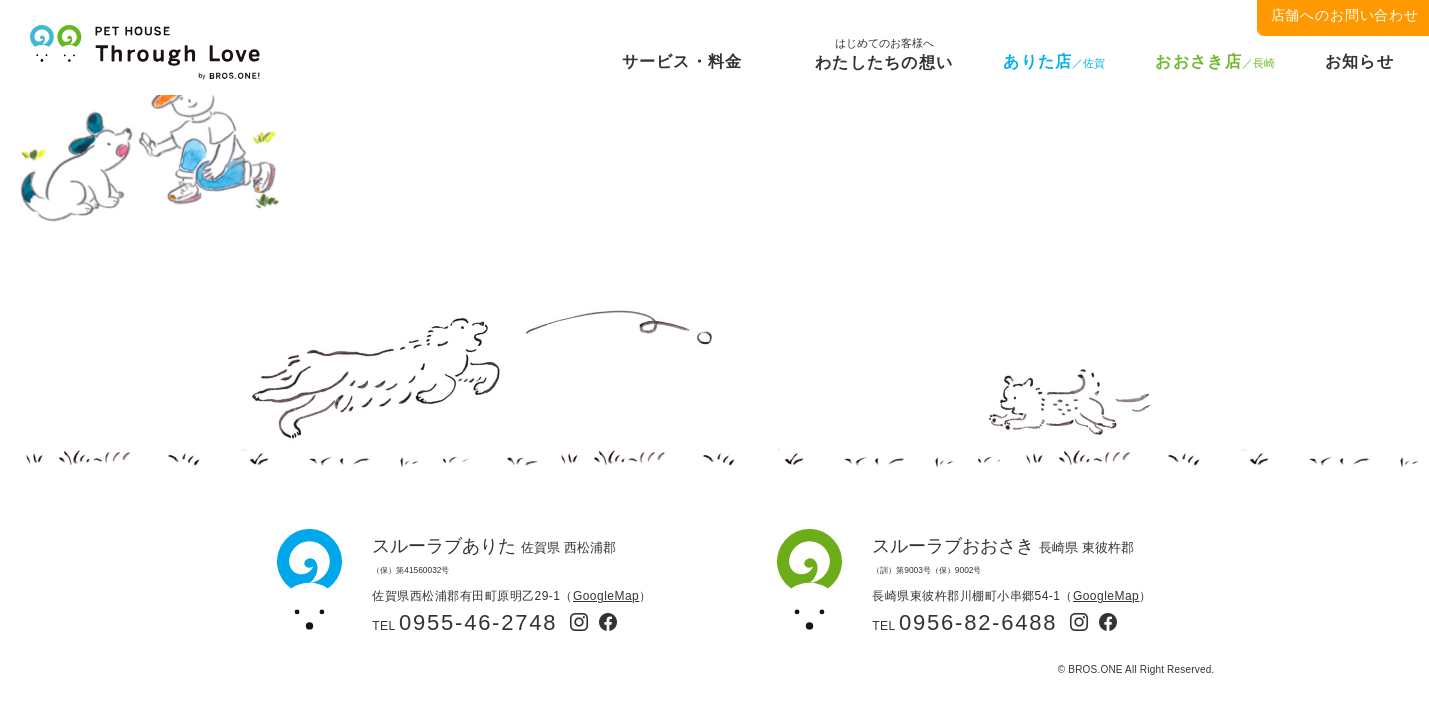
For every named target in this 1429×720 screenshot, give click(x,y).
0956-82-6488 (978, 622)
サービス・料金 (682, 61)
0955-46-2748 (478, 622)
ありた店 (1054, 61)
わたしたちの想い (884, 58)
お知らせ (1359, 61)
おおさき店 (1214, 61)
